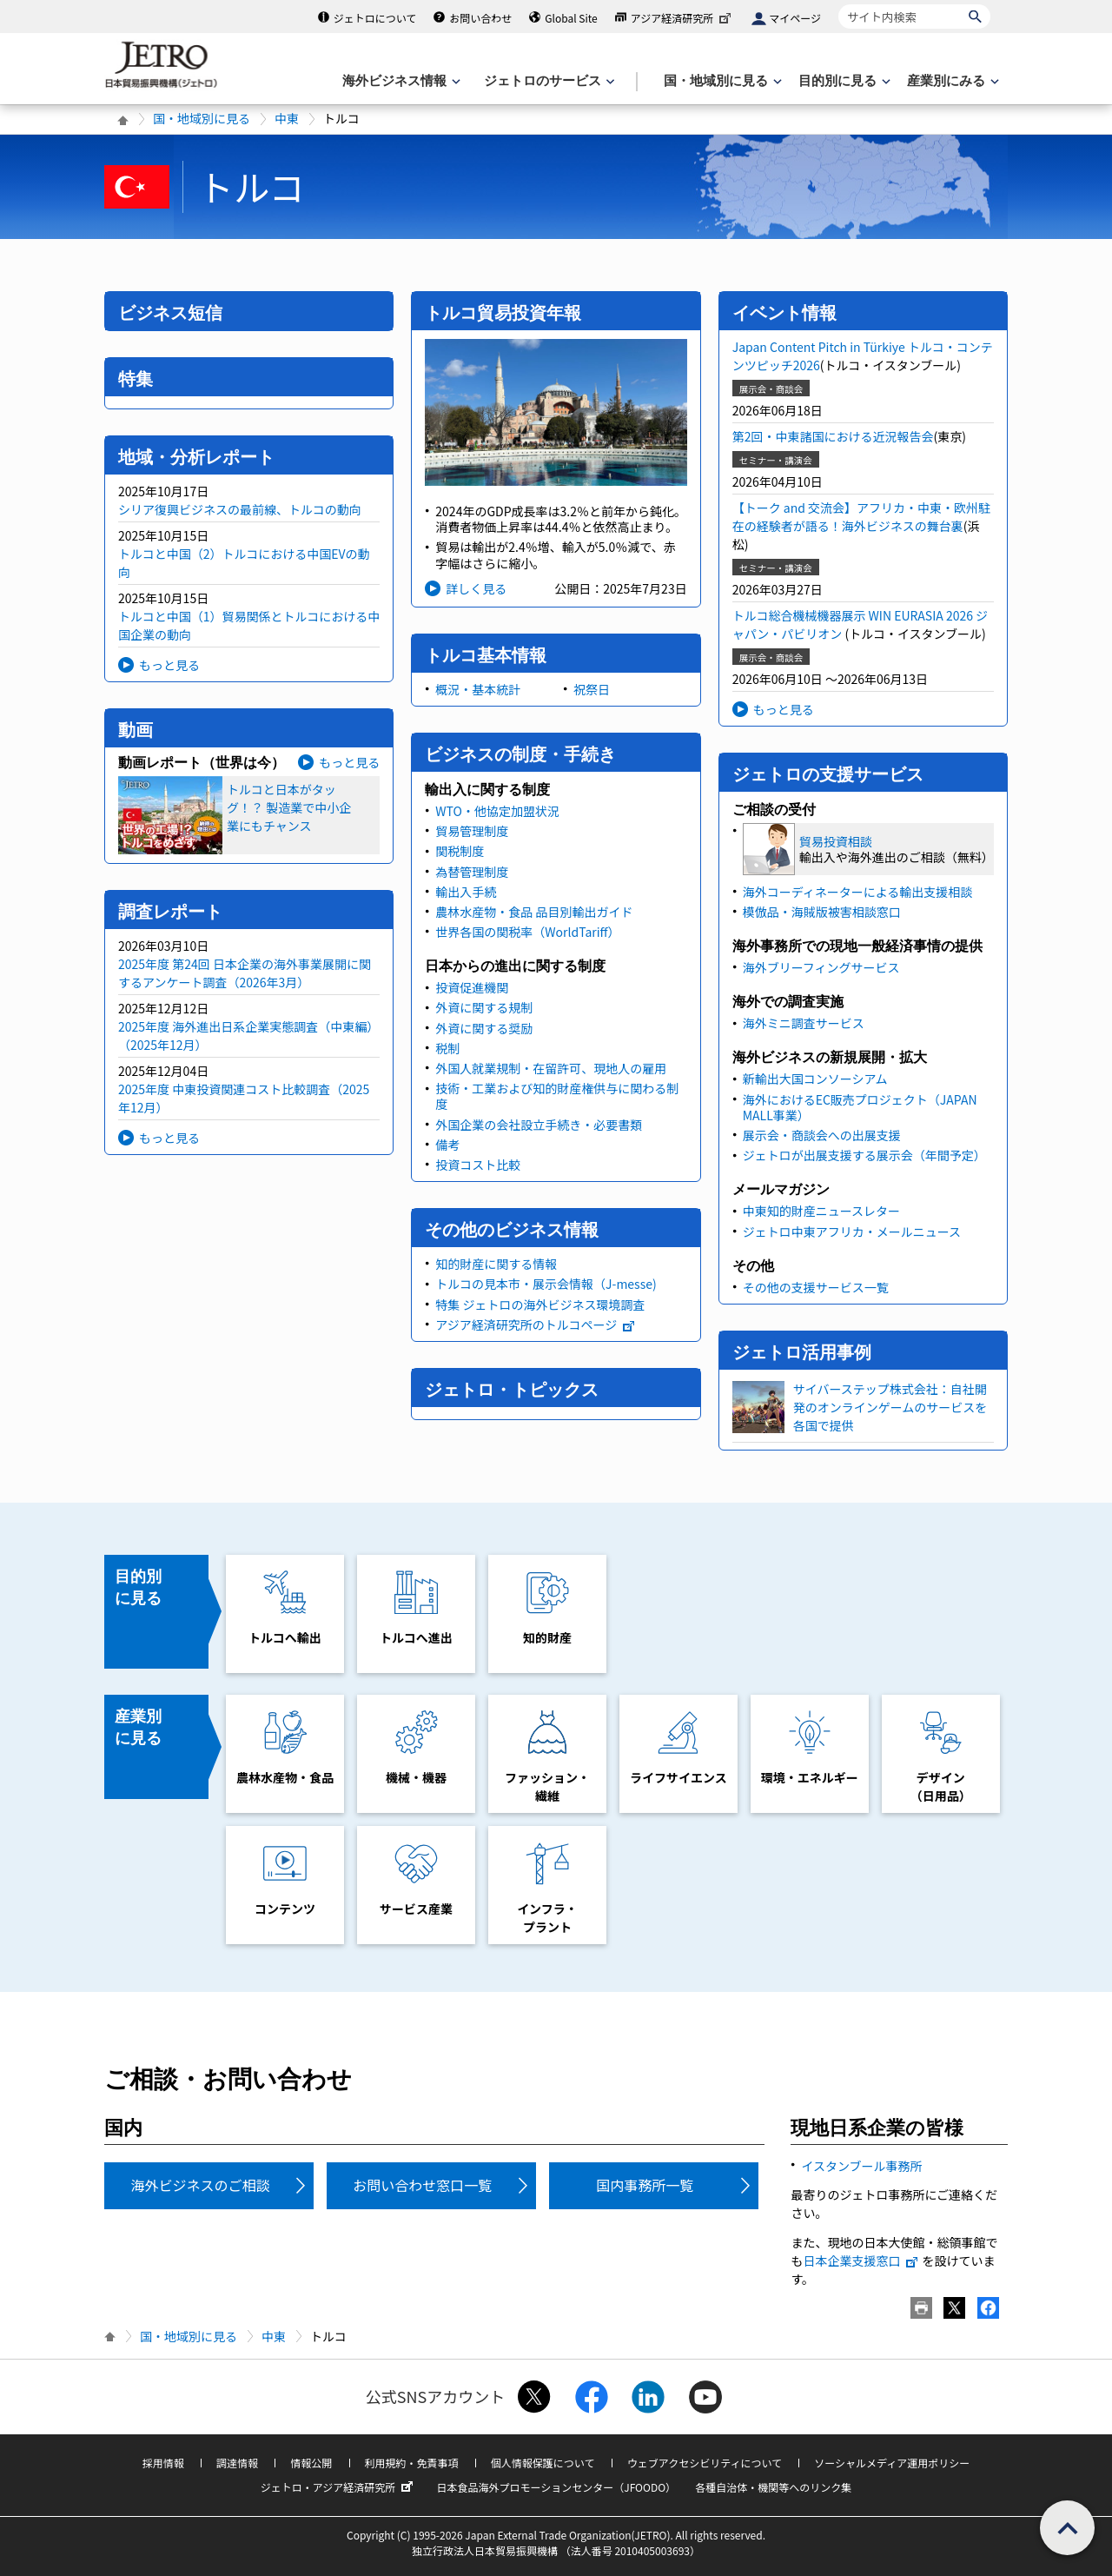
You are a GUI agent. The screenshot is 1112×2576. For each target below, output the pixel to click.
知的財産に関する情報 (496, 1263)
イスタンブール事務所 (861, 2165)
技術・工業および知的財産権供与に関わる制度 (556, 1095)
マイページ (795, 17)
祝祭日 (591, 689)
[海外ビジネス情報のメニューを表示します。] (399, 81)
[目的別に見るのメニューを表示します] (842, 81)
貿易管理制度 (471, 831)
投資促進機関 (471, 987)
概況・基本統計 (477, 689)
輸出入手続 (465, 891)
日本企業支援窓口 (861, 2260)
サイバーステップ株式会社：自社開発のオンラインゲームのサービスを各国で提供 (890, 1407)
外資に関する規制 (484, 1007)
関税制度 (459, 851)
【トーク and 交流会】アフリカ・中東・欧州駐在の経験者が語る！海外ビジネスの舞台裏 (861, 516)
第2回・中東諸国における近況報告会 (833, 436)
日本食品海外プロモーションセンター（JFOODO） (556, 2487)
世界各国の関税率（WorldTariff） (527, 931)
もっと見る (169, 665)
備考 (447, 1144)
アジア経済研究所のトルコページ (535, 1324)
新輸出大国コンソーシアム (815, 1078)
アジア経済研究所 (683, 17)
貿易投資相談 (835, 841)
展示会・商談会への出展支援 (822, 1135)
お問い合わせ (480, 17)
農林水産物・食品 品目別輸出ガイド (533, 911)
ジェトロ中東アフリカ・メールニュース (852, 1231)
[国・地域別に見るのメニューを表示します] (721, 81)
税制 (447, 1048)
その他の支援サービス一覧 (816, 1287)
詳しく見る (476, 588)
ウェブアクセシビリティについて (704, 2462)
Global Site (571, 17)
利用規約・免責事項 (412, 2462)
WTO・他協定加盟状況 (497, 811)
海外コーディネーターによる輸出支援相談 (858, 891)
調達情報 (237, 2462)
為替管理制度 (471, 871)
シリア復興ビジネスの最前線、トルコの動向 (239, 509)
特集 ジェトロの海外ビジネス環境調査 (540, 1304)
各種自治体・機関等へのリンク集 (773, 2487)
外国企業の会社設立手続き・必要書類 (538, 1124)
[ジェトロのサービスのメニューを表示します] (548, 81)
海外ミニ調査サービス (803, 1023)
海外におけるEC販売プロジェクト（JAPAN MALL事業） (860, 1107)
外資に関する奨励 (484, 1028)
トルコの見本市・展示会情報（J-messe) (545, 1283)
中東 (287, 118)
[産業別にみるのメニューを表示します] (951, 81)
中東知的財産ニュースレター (821, 1210)
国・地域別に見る (201, 118)
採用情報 (163, 2462)
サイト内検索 (837, 3)
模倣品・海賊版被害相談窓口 (822, 911)
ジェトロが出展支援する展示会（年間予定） (864, 1155)
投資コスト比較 (477, 1164)
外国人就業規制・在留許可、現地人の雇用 (550, 1068)
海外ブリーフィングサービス (821, 967)
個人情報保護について (543, 2462)
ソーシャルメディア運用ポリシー (892, 2462)
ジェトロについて (375, 17)
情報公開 (311, 2462)
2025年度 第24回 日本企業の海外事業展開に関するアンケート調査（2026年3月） (244, 973)
